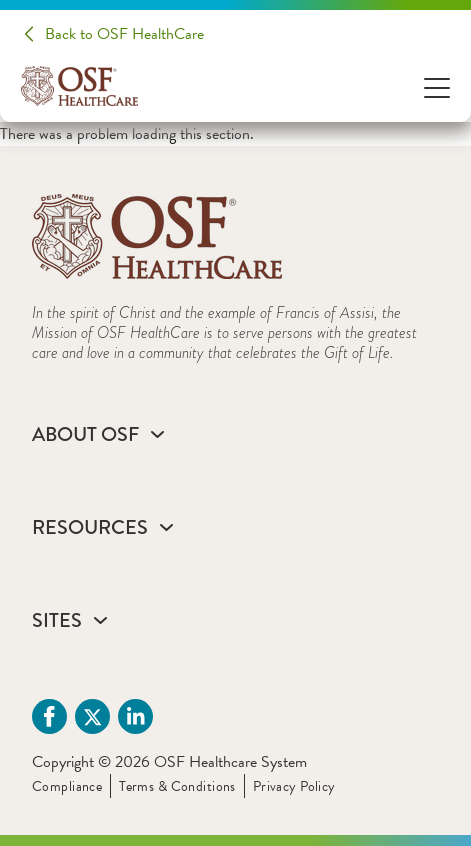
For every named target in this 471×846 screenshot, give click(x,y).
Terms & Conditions (177, 786)
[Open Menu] (437, 86)
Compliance (67, 786)
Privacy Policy (294, 786)
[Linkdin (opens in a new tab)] (135, 716)
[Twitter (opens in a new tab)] (92, 716)
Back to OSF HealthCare (124, 34)
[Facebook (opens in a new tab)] (49, 716)
